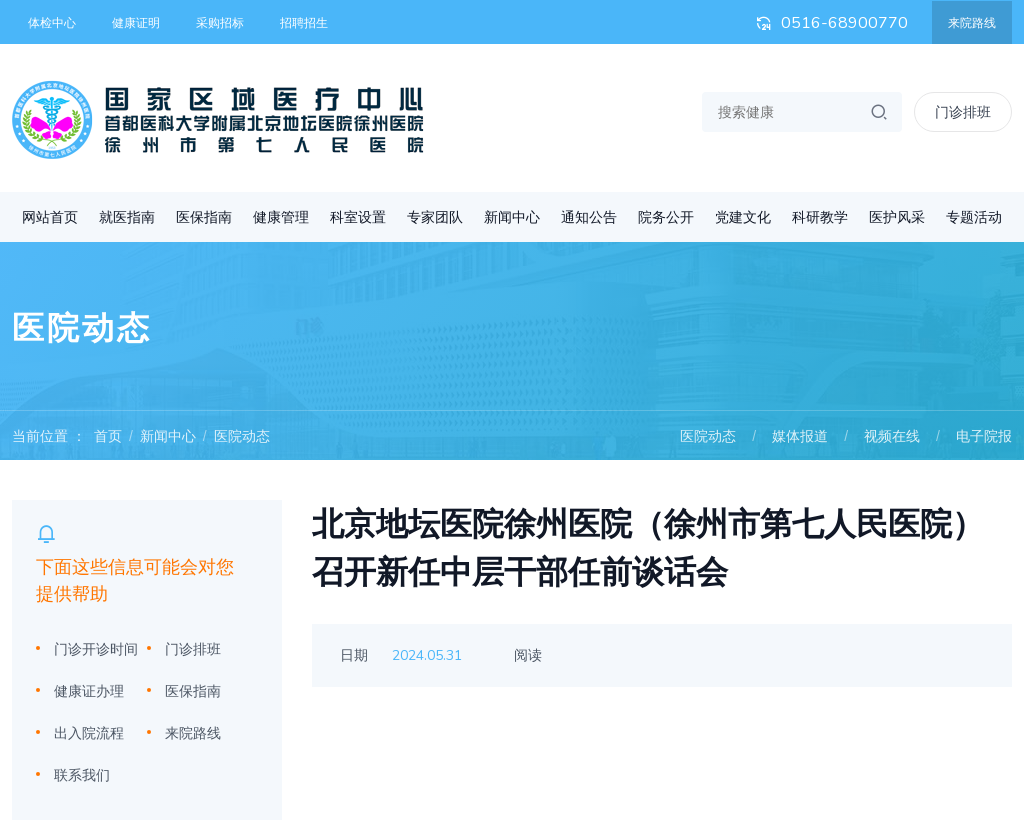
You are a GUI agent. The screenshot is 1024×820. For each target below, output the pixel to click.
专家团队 (435, 217)
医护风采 (897, 217)
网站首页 (50, 217)
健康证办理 (89, 691)
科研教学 (820, 217)
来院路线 (972, 23)
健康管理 (281, 217)
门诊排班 (193, 649)
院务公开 (666, 217)
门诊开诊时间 (96, 649)
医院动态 (242, 436)
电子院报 (984, 436)
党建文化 (743, 217)
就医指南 (127, 217)
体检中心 (52, 23)
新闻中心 (512, 217)
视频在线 (892, 436)
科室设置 (358, 217)
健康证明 (136, 23)
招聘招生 (304, 23)
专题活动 (974, 217)
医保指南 (204, 217)
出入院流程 (89, 733)
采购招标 (220, 23)
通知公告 (589, 217)
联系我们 (82, 775)
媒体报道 (800, 436)
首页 (108, 436)
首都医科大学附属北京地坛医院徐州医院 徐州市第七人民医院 (218, 120)
